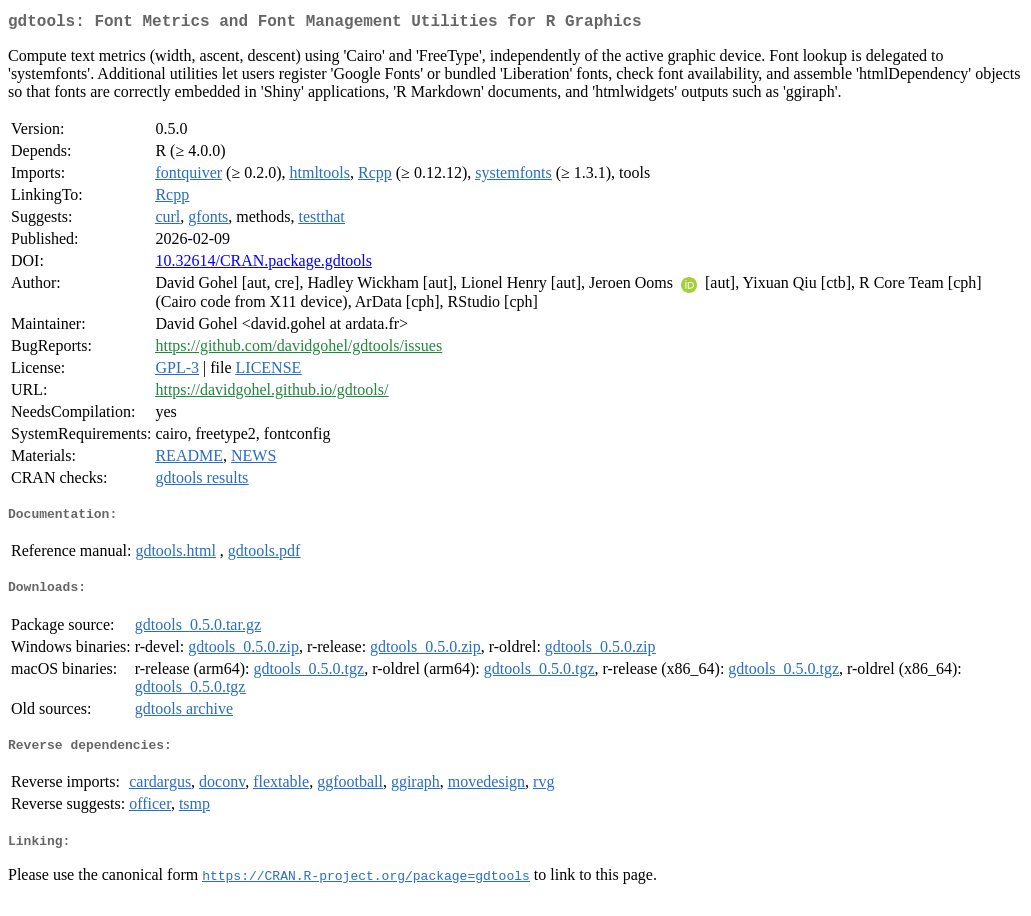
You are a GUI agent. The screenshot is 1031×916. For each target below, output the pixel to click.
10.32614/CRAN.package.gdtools (263, 264)
